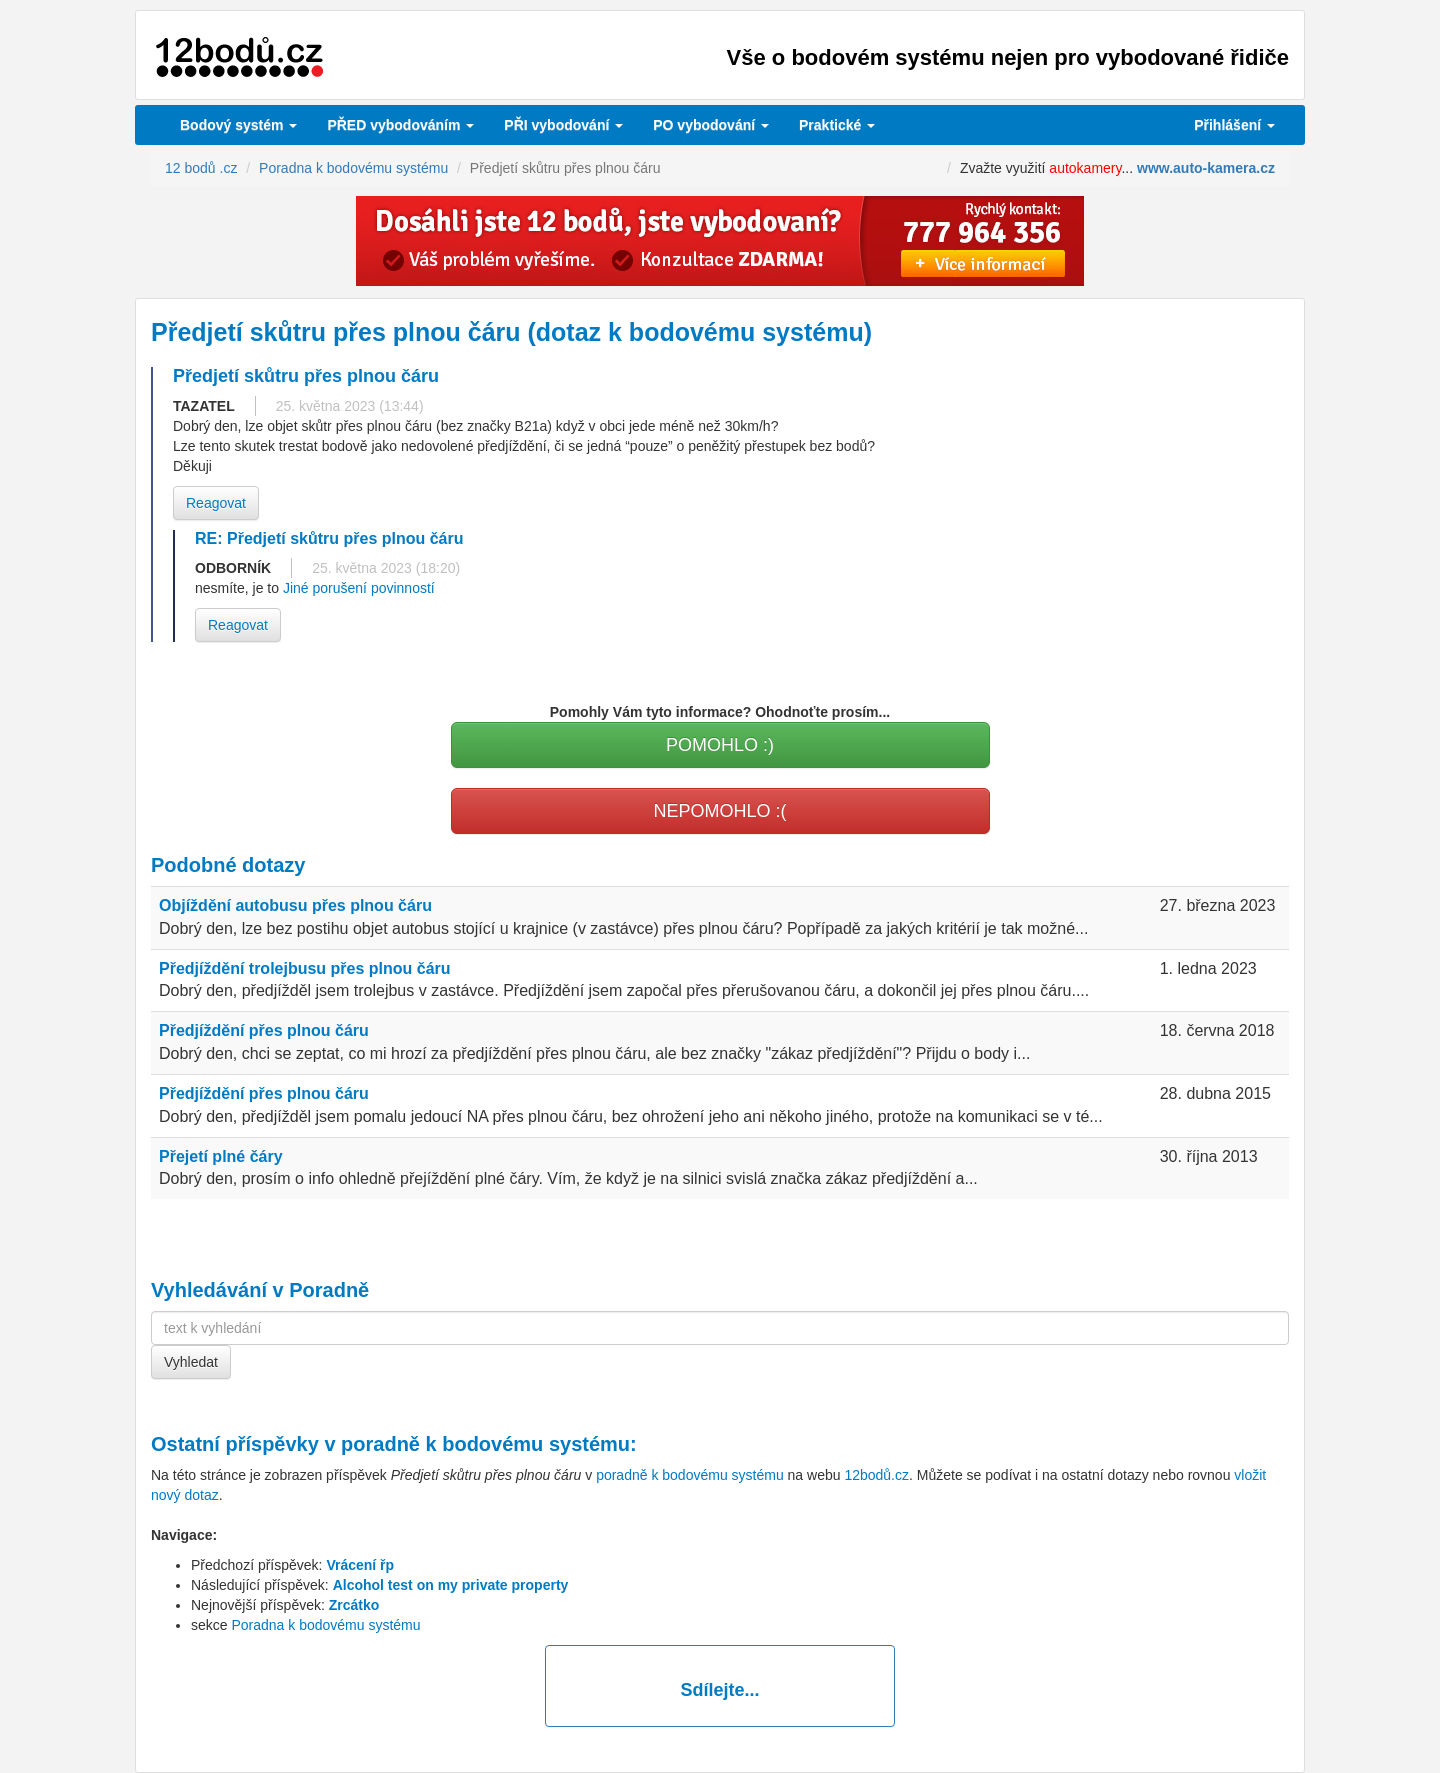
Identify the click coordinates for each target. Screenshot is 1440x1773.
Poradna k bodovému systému (325, 1625)
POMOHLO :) (720, 745)
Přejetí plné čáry (221, 1156)
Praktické (837, 125)
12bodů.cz (876, 1475)
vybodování (563, 125)
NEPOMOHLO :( (719, 811)
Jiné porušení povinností (359, 588)
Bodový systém (238, 125)
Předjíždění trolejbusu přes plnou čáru (305, 968)
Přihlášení (1234, 125)
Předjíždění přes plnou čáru (264, 1030)
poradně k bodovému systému (485, 1444)
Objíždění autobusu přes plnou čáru (295, 905)
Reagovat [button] (216, 503)
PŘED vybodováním (400, 125)
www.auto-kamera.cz (1206, 168)
